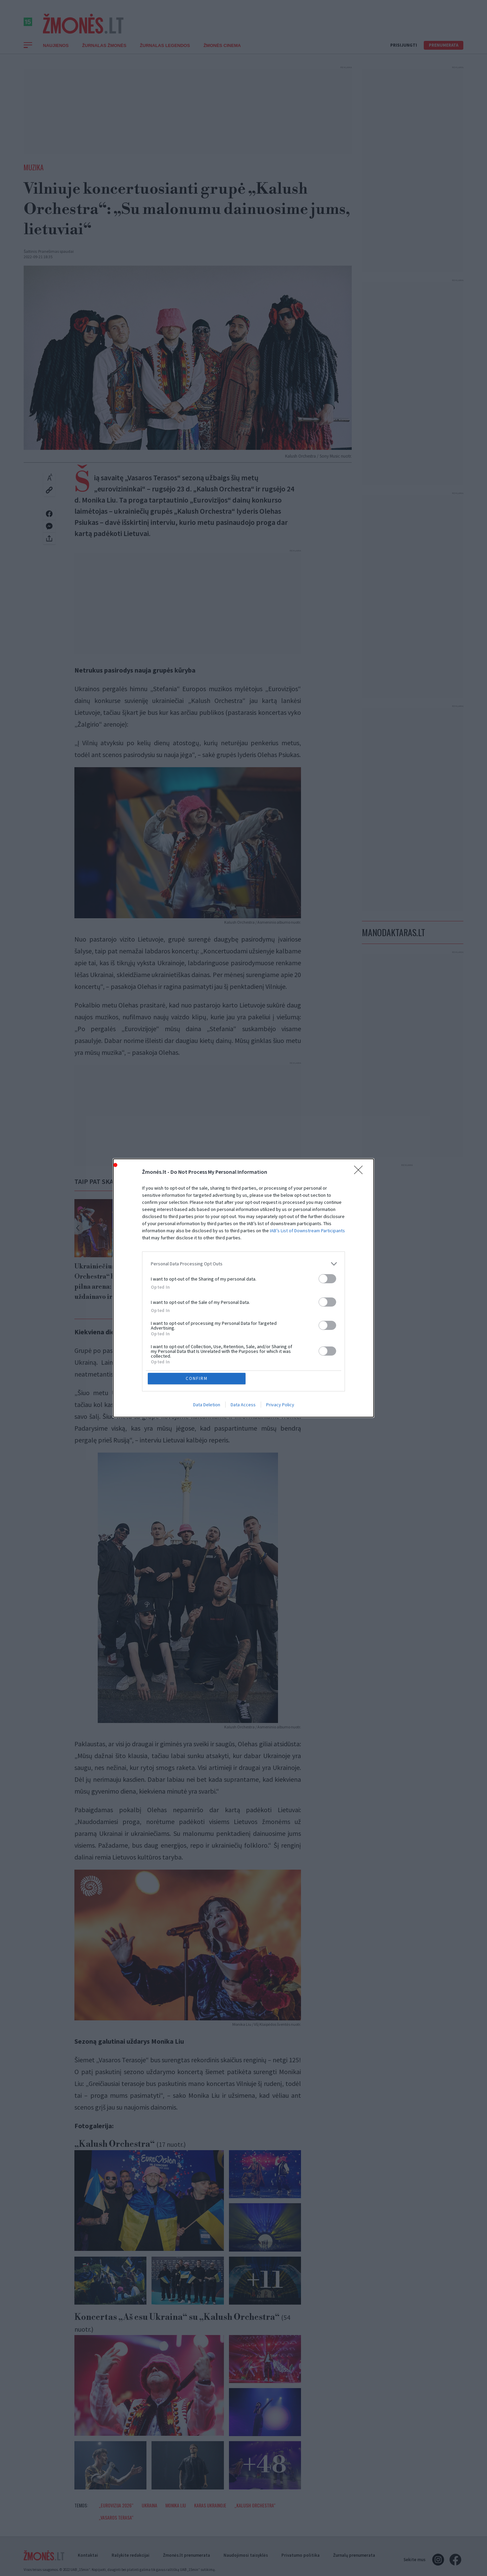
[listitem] (243, 1263)
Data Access (243, 1405)
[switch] (327, 1278)
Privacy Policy (280, 1405)
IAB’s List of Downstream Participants (307, 1230)
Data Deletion (206, 1405)
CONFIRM (197, 1378)
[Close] (360, 1171)
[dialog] (243, 1288)
